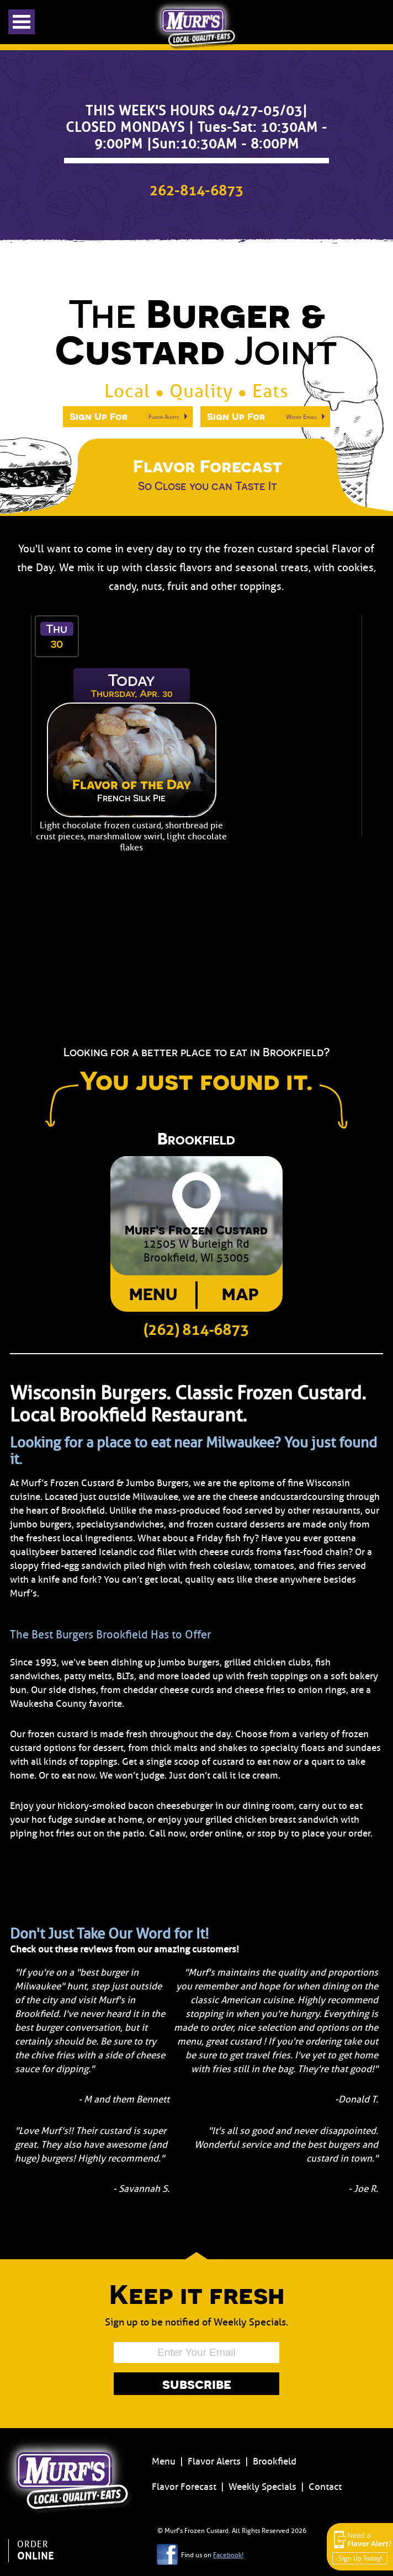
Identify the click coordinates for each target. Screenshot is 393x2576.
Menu (153, 1294)
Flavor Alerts (214, 2461)
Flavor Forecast (184, 2487)
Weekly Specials (262, 2487)
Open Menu (21, 21)
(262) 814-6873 (196, 1330)
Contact (325, 2487)
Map (240, 1294)
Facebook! (228, 2555)
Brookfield (274, 2461)
